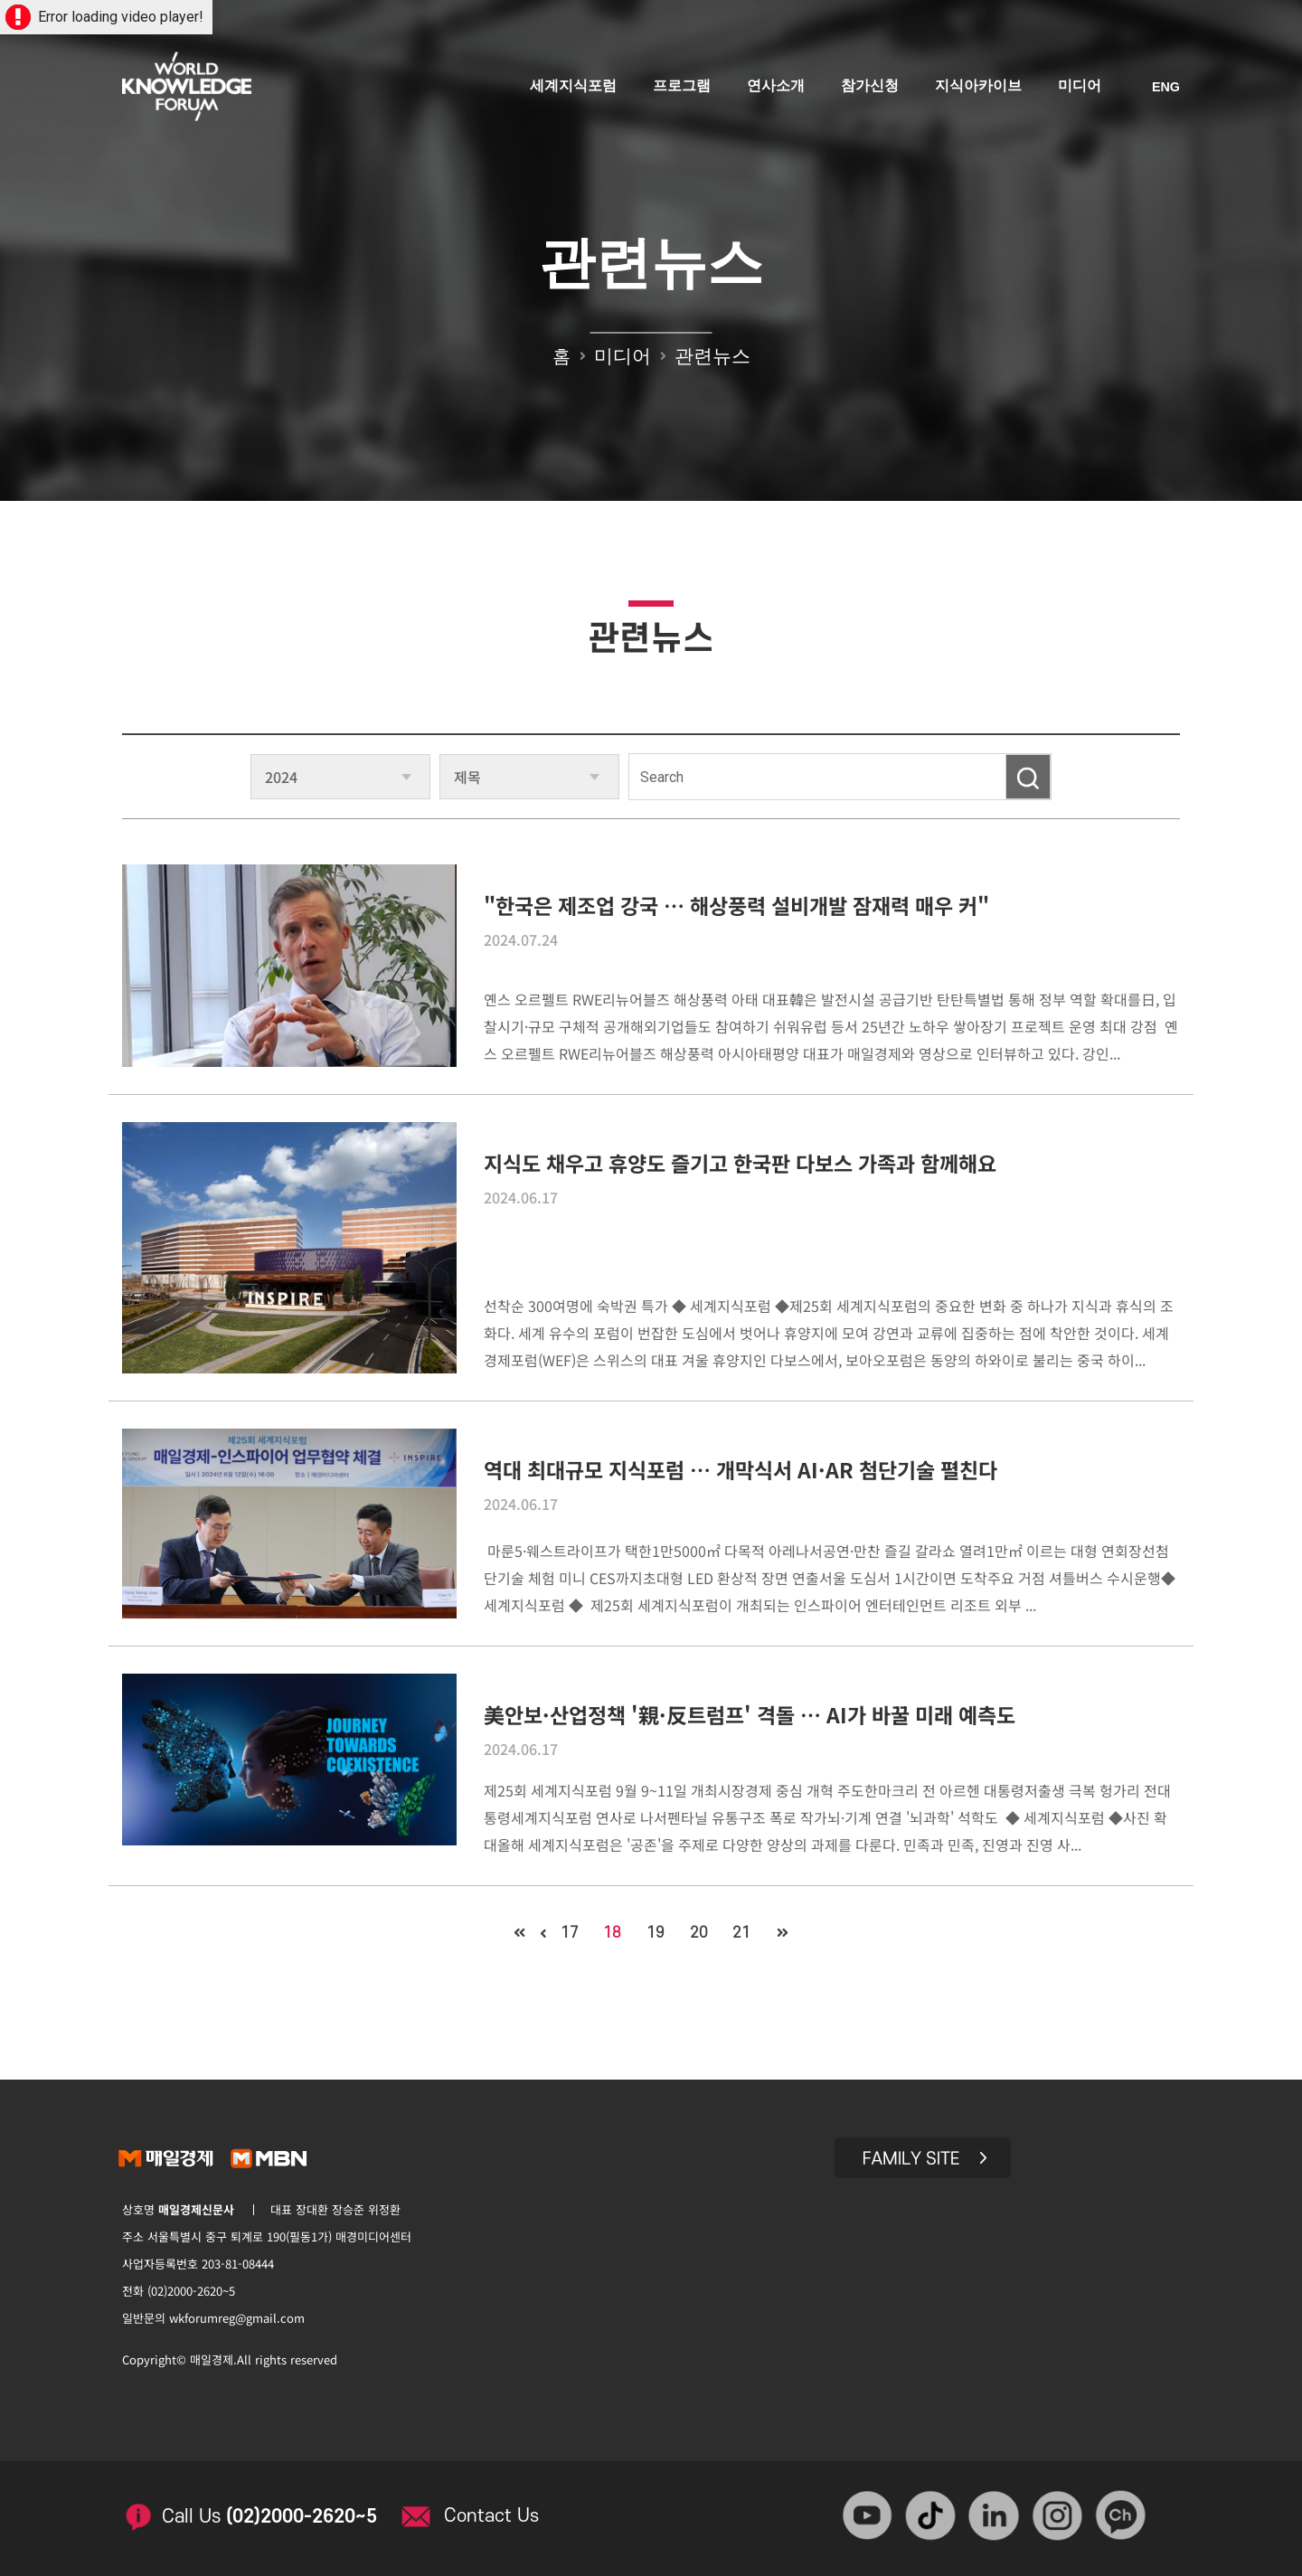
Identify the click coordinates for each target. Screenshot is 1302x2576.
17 (563, 1933)
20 (702, 1933)
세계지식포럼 (574, 88)
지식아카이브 (979, 88)
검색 (1028, 776)
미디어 (1080, 88)
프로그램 (683, 88)
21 (748, 1933)
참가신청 (871, 88)
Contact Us (497, 2511)
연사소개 (777, 88)
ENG (1166, 88)
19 (655, 1933)
